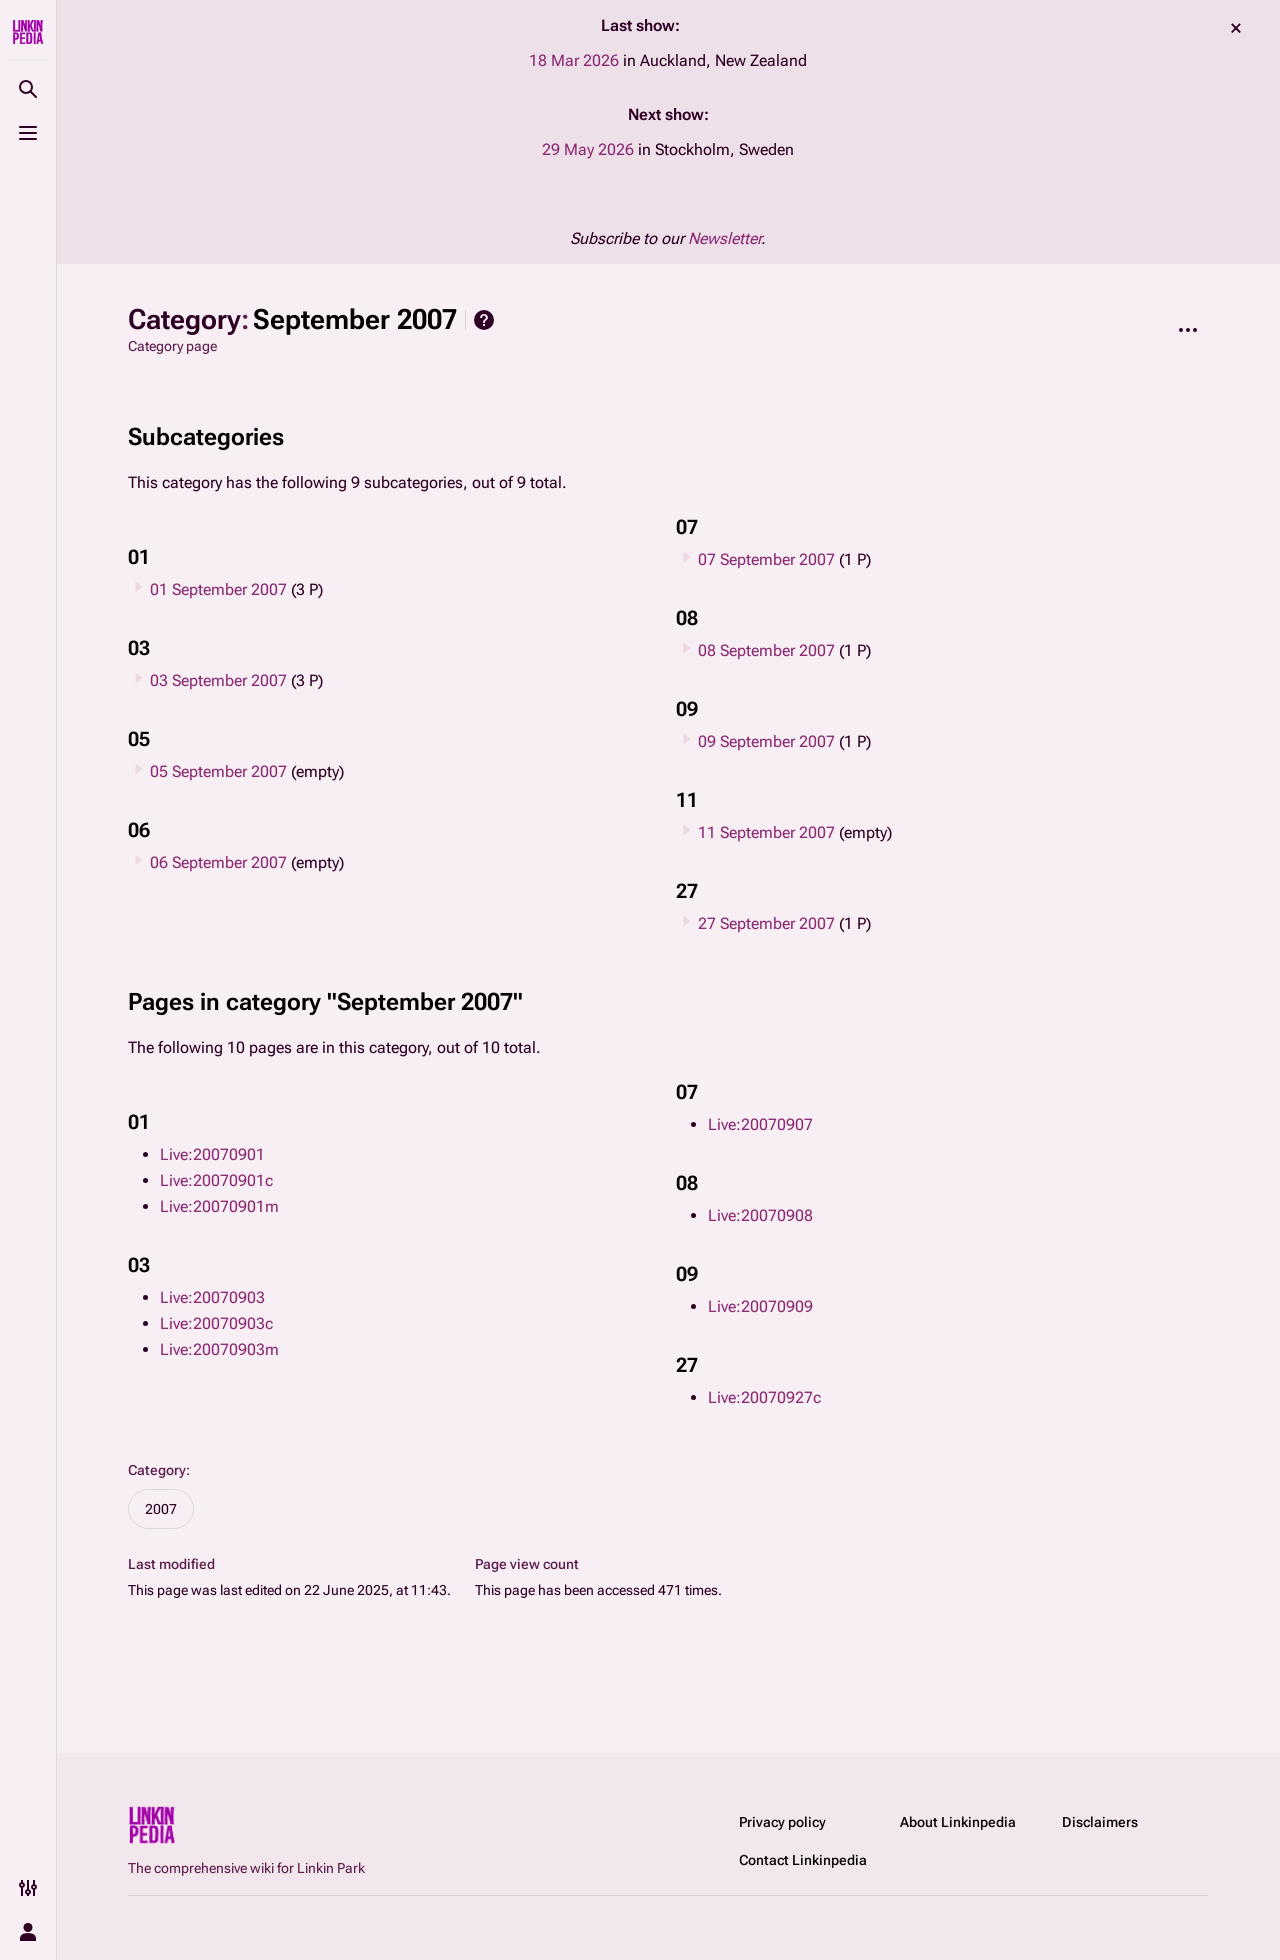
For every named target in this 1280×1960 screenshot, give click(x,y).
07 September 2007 (766, 559)
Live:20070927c (764, 1397)
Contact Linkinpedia (803, 1860)
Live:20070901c (216, 1180)
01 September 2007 (218, 589)
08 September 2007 (766, 650)
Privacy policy (782, 1822)
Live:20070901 (212, 1154)
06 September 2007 (218, 862)
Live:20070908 (760, 1215)
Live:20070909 (760, 1306)
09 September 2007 (766, 741)
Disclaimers (1100, 1822)
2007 (161, 1509)
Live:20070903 (212, 1297)
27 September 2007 (766, 923)
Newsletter (724, 238)
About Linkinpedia (958, 1822)
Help (484, 320)
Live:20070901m (219, 1206)
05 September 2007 (218, 771)
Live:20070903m (219, 1349)
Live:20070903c (216, 1323)
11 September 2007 (766, 832)
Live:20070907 (760, 1124)
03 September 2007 (218, 680)
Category (157, 1470)
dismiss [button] (1236, 28)
